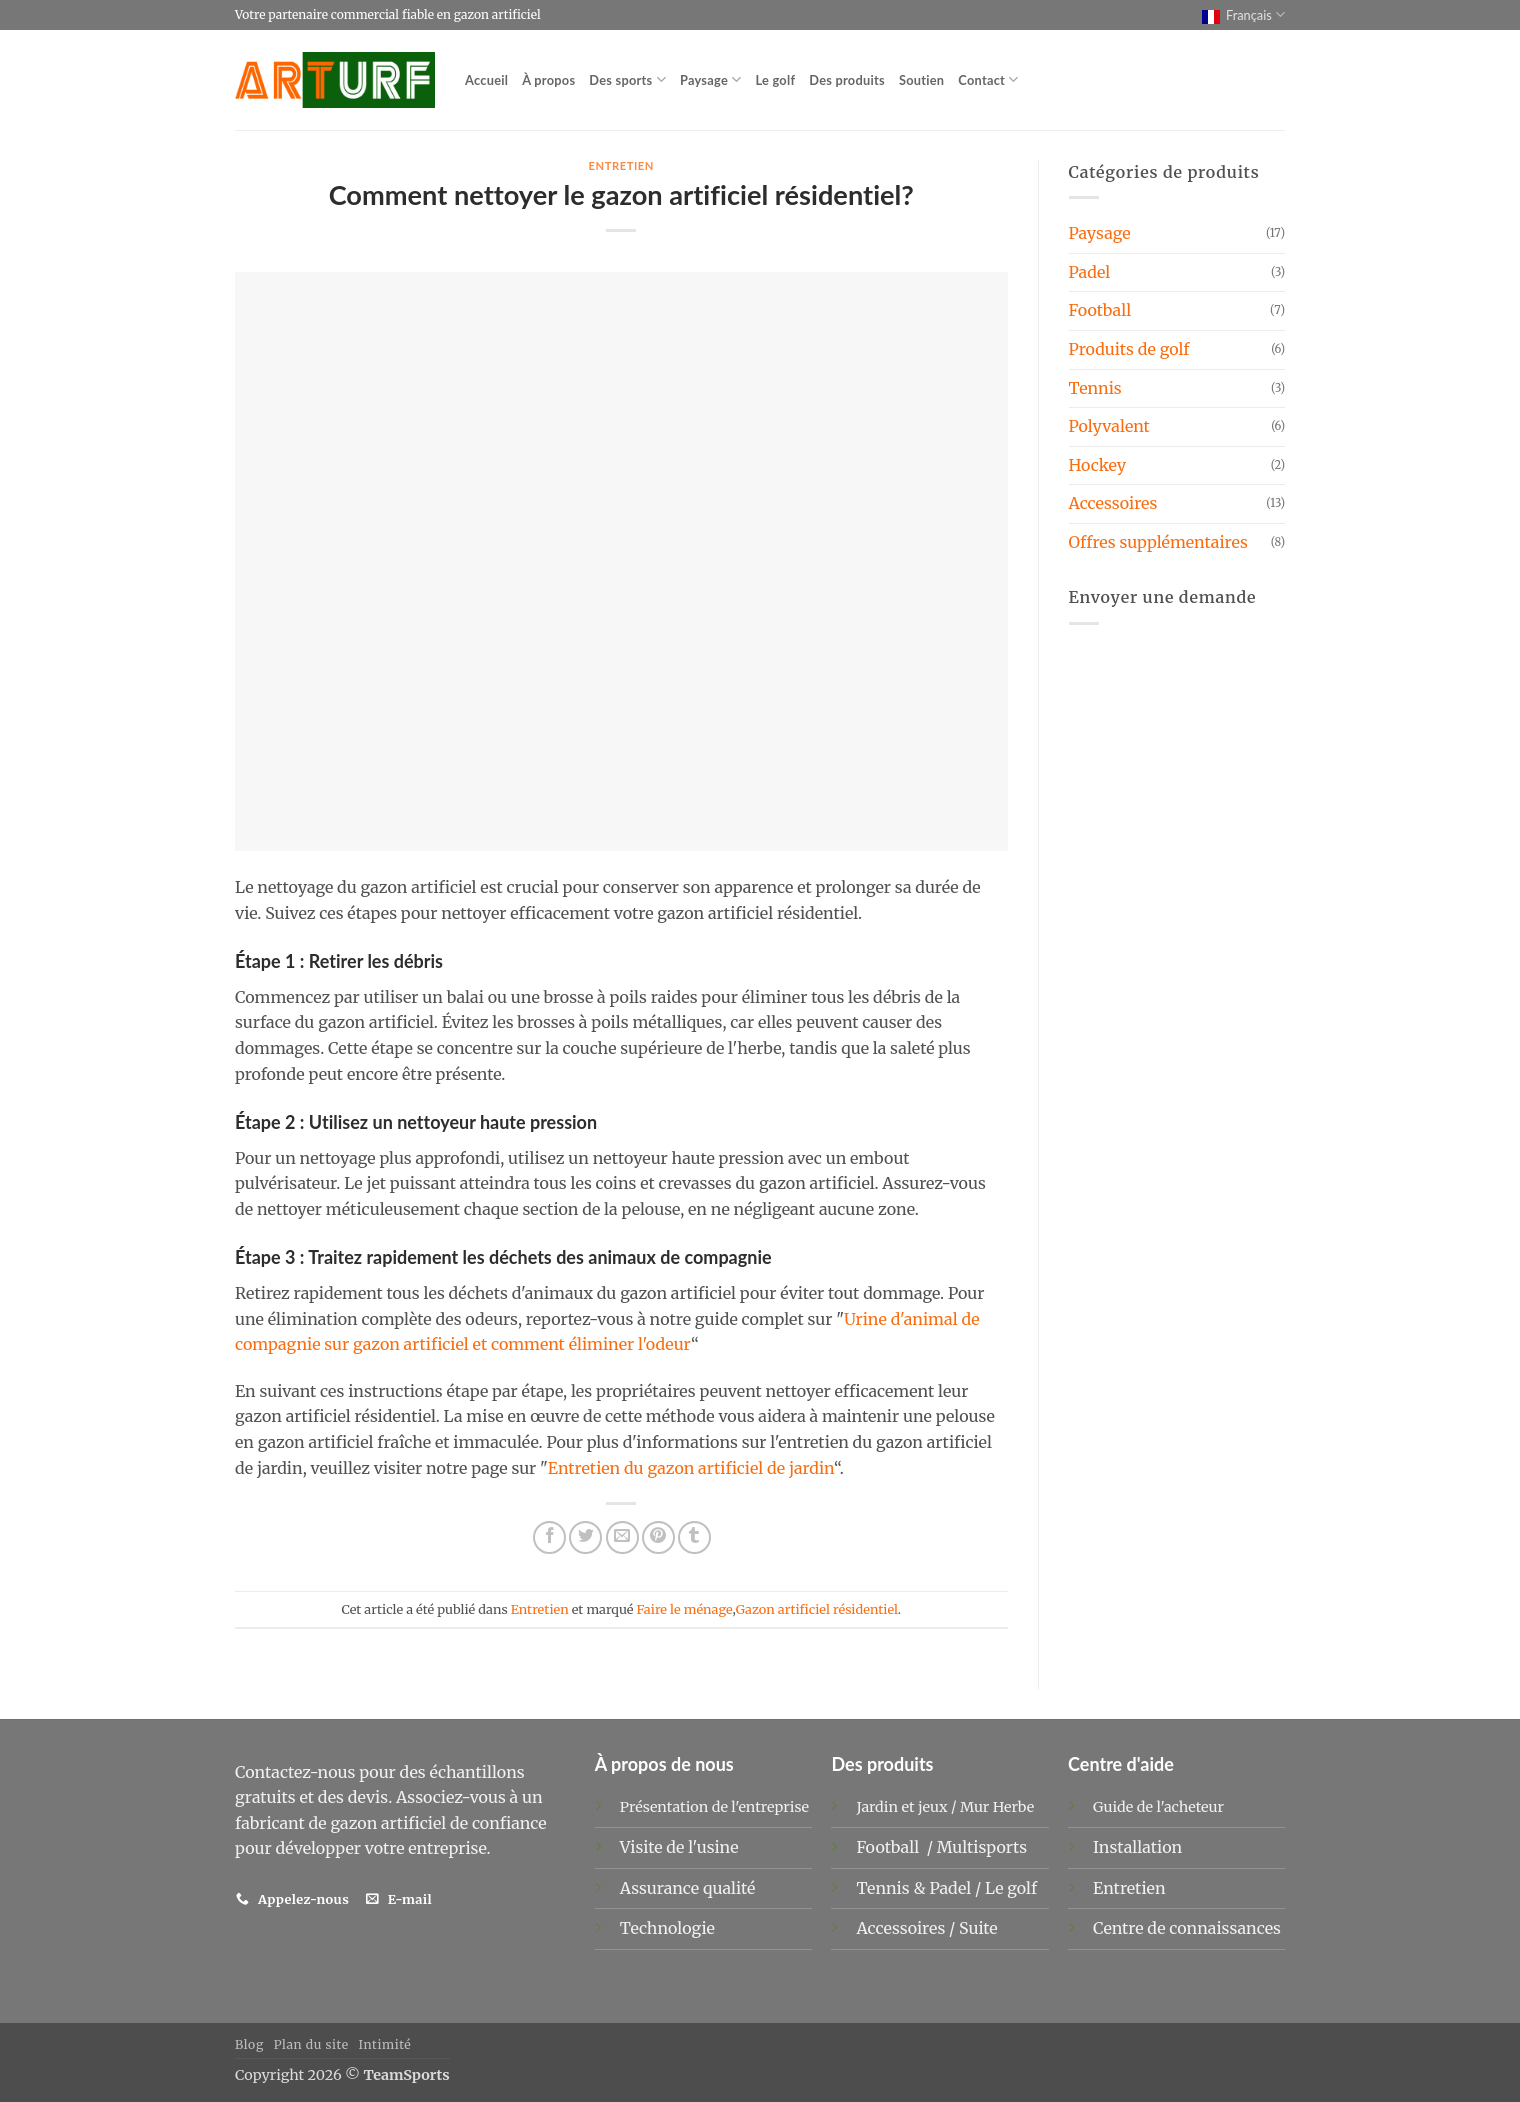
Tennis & (892, 1888)
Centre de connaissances (1187, 1928)
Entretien (621, 165)
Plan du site (311, 2044)
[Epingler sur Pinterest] (658, 1537)
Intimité (384, 2044)
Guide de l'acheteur (1158, 1807)
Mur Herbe (997, 1807)
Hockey (1098, 465)
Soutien (921, 80)
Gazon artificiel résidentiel (817, 1609)
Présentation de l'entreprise (714, 1807)
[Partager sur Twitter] (585, 1537)
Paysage (711, 79)
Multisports (984, 1847)
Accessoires (1113, 503)
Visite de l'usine (679, 1847)
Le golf (775, 80)
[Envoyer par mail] (622, 1537)
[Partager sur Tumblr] (694, 1537)
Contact (988, 79)
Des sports (627, 79)
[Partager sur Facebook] (549, 1537)
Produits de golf (1129, 349)
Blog (249, 2044)
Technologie (667, 1928)
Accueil (486, 80)
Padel (1090, 272)
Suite (978, 1928)
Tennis (1095, 388)
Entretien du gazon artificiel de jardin (691, 1468)
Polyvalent (1109, 426)
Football (1100, 310)
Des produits (847, 80)
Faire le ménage (685, 1609)
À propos (548, 80)
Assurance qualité (688, 1888)
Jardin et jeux (901, 1807)
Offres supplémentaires (1158, 542)
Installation (1137, 1847)
